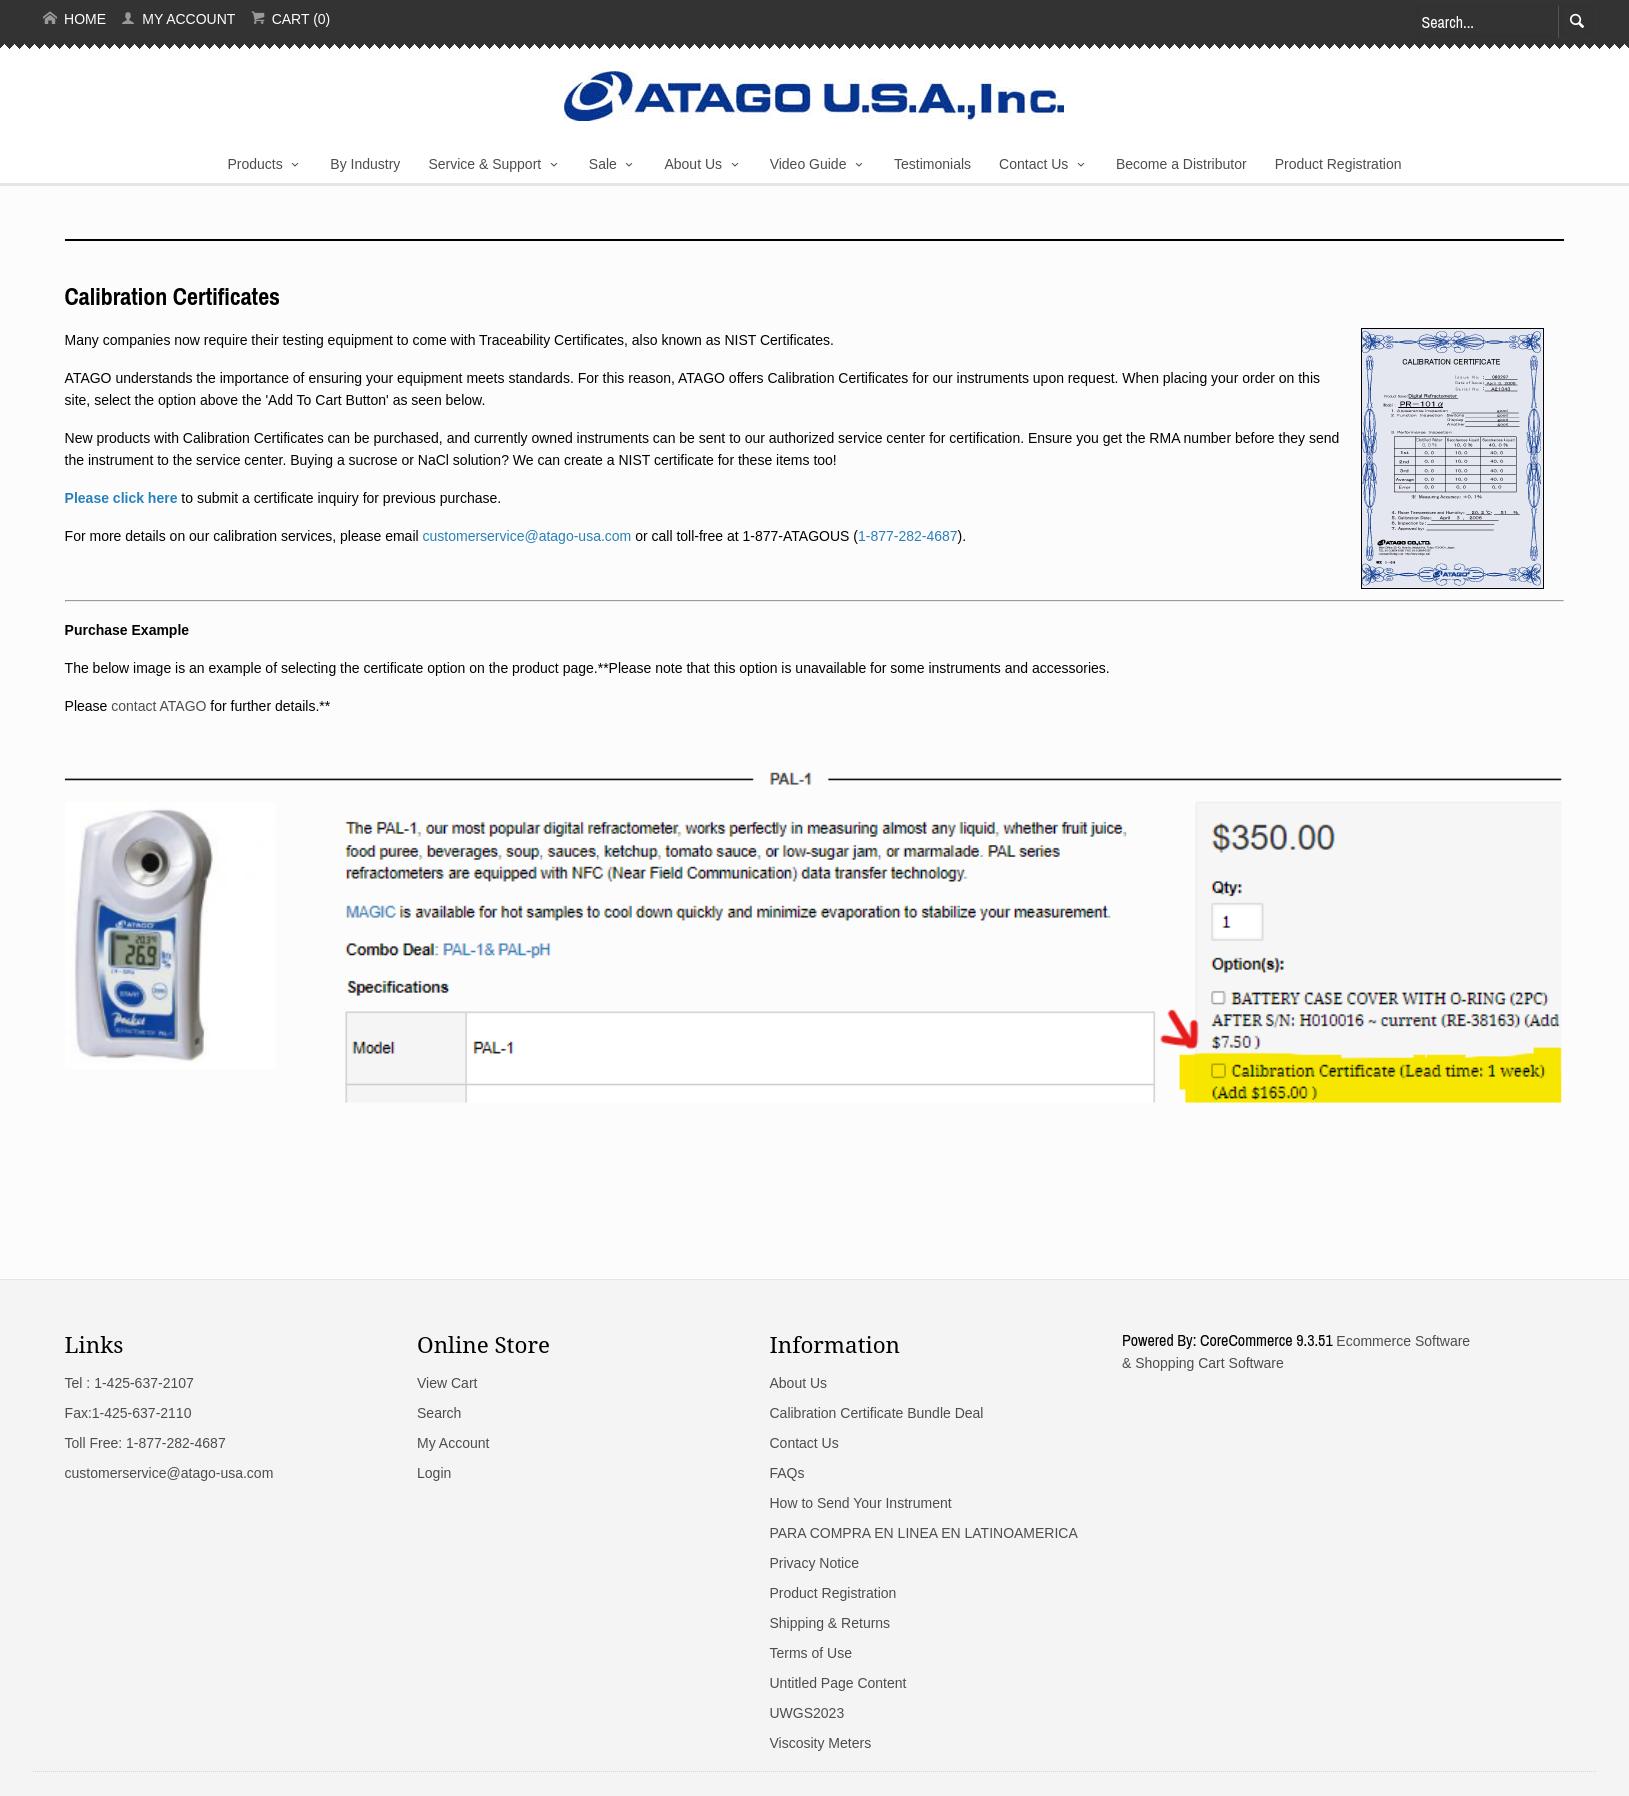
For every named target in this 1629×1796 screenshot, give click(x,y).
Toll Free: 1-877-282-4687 (145, 1443)
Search (439, 1413)
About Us (693, 164)
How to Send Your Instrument (860, 1503)
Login (434, 1473)
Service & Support (484, 164)
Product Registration (1338, 164)
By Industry (365, 164)
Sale (603, 164)
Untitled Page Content (837, 1683)
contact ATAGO (158, 706)
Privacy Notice (813, 1563)
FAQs (786, 1473)
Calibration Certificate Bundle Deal (876, 1413)
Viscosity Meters (820, 1743)
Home (74, 19)
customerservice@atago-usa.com (169, 1473)
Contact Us (1033, 164)
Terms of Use (810, 1653)
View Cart (447, 1383)
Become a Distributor (1181, 164)
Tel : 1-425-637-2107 (129, 1383)
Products (255, 164)
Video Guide (808, 164)
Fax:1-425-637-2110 (128, 1413)
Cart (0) (291, 19)
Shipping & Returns (829, 1623)
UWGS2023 (806, 1713)
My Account (178, 19)
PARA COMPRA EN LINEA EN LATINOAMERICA (923, 1533)
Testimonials (932, 164)
